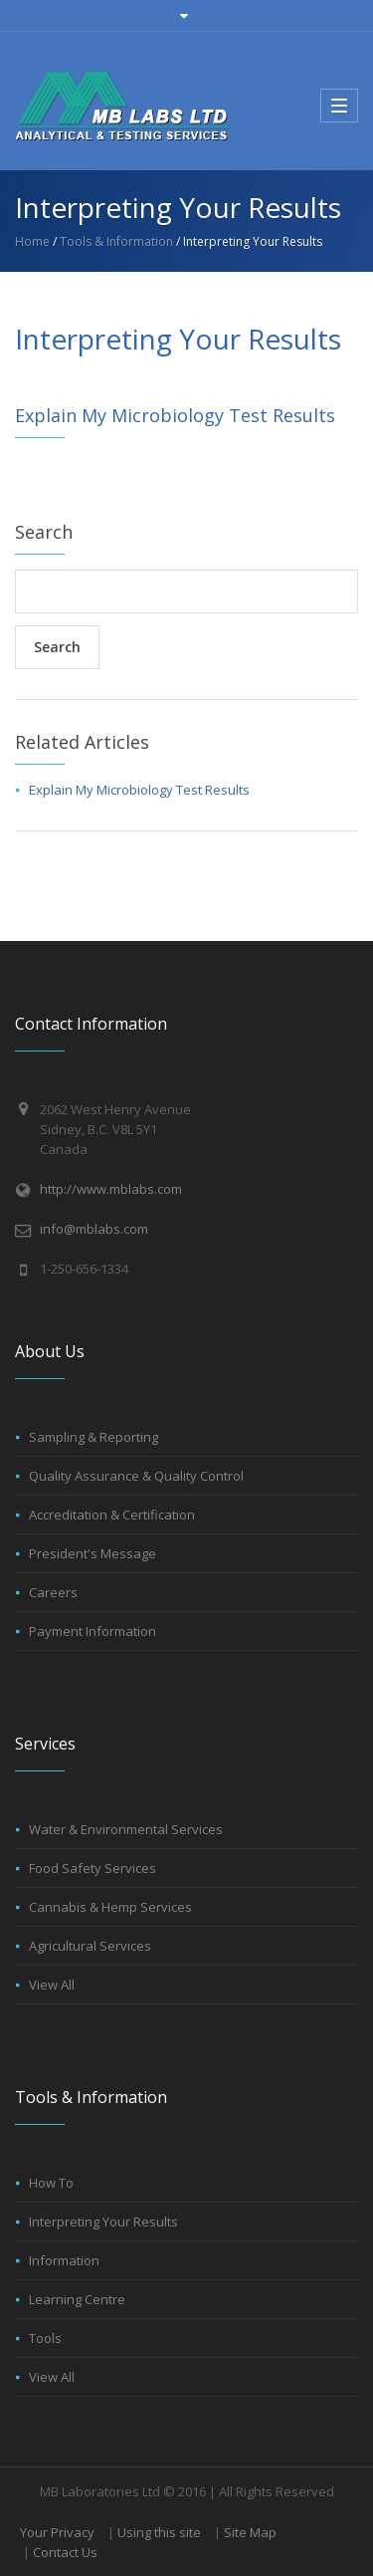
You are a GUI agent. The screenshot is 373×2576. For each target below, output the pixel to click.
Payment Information (92, 1631)
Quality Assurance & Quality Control (136, 1476)
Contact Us (65, 2552)
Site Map (250, 2532)
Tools (45, 2338)
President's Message (92, 1553)
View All (52, 1984)
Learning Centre (77, 2299)
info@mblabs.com (94, 1229)
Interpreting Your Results (103, 2221)
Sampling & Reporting (93, 1437)
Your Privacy (57, 2532)
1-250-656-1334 (84, 1269)
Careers (53, 1592)
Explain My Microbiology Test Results (175, 415)
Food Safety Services (92, 1868)
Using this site (159, 2532)
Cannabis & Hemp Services (110, 1907)
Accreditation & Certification (112, 1514)
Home (32, 241)
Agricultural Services (90, 1946)
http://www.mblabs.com (111, 1189)
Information (64, 2260)
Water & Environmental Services (126, 1829)
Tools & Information (116, 241)
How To (51, 2183)
